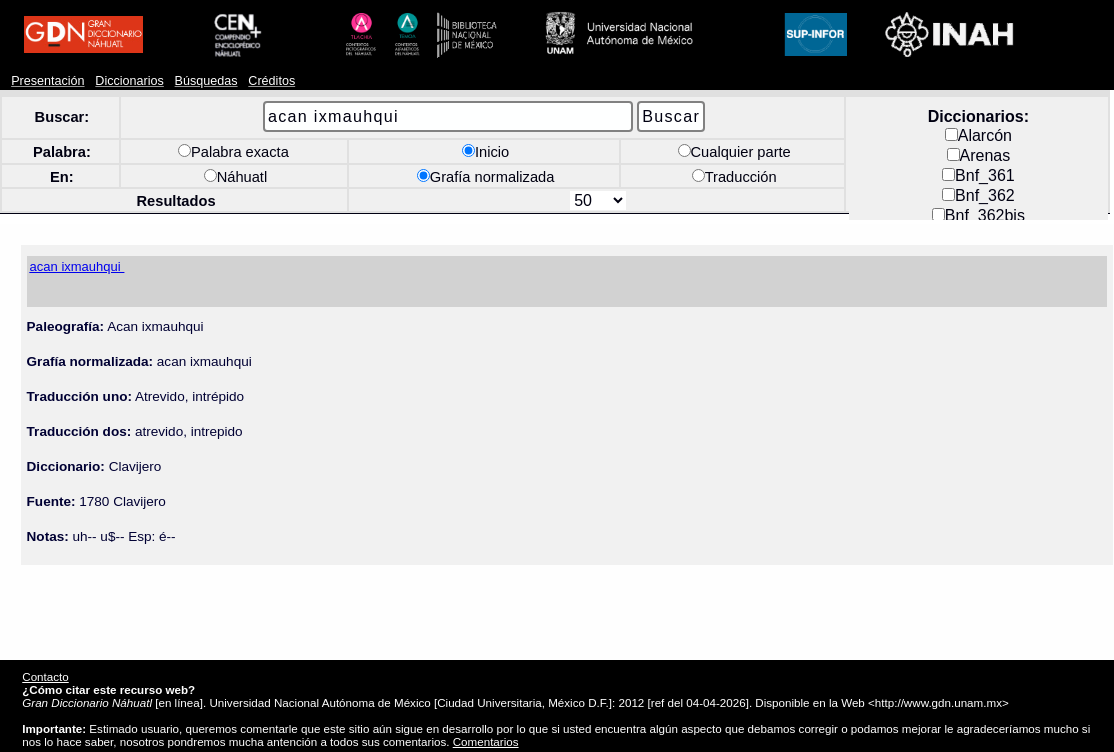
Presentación (47, 81)
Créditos (271, 81)
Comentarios (486, 741)
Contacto (45, 676)
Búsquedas (206, 81)
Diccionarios (129, 81)
